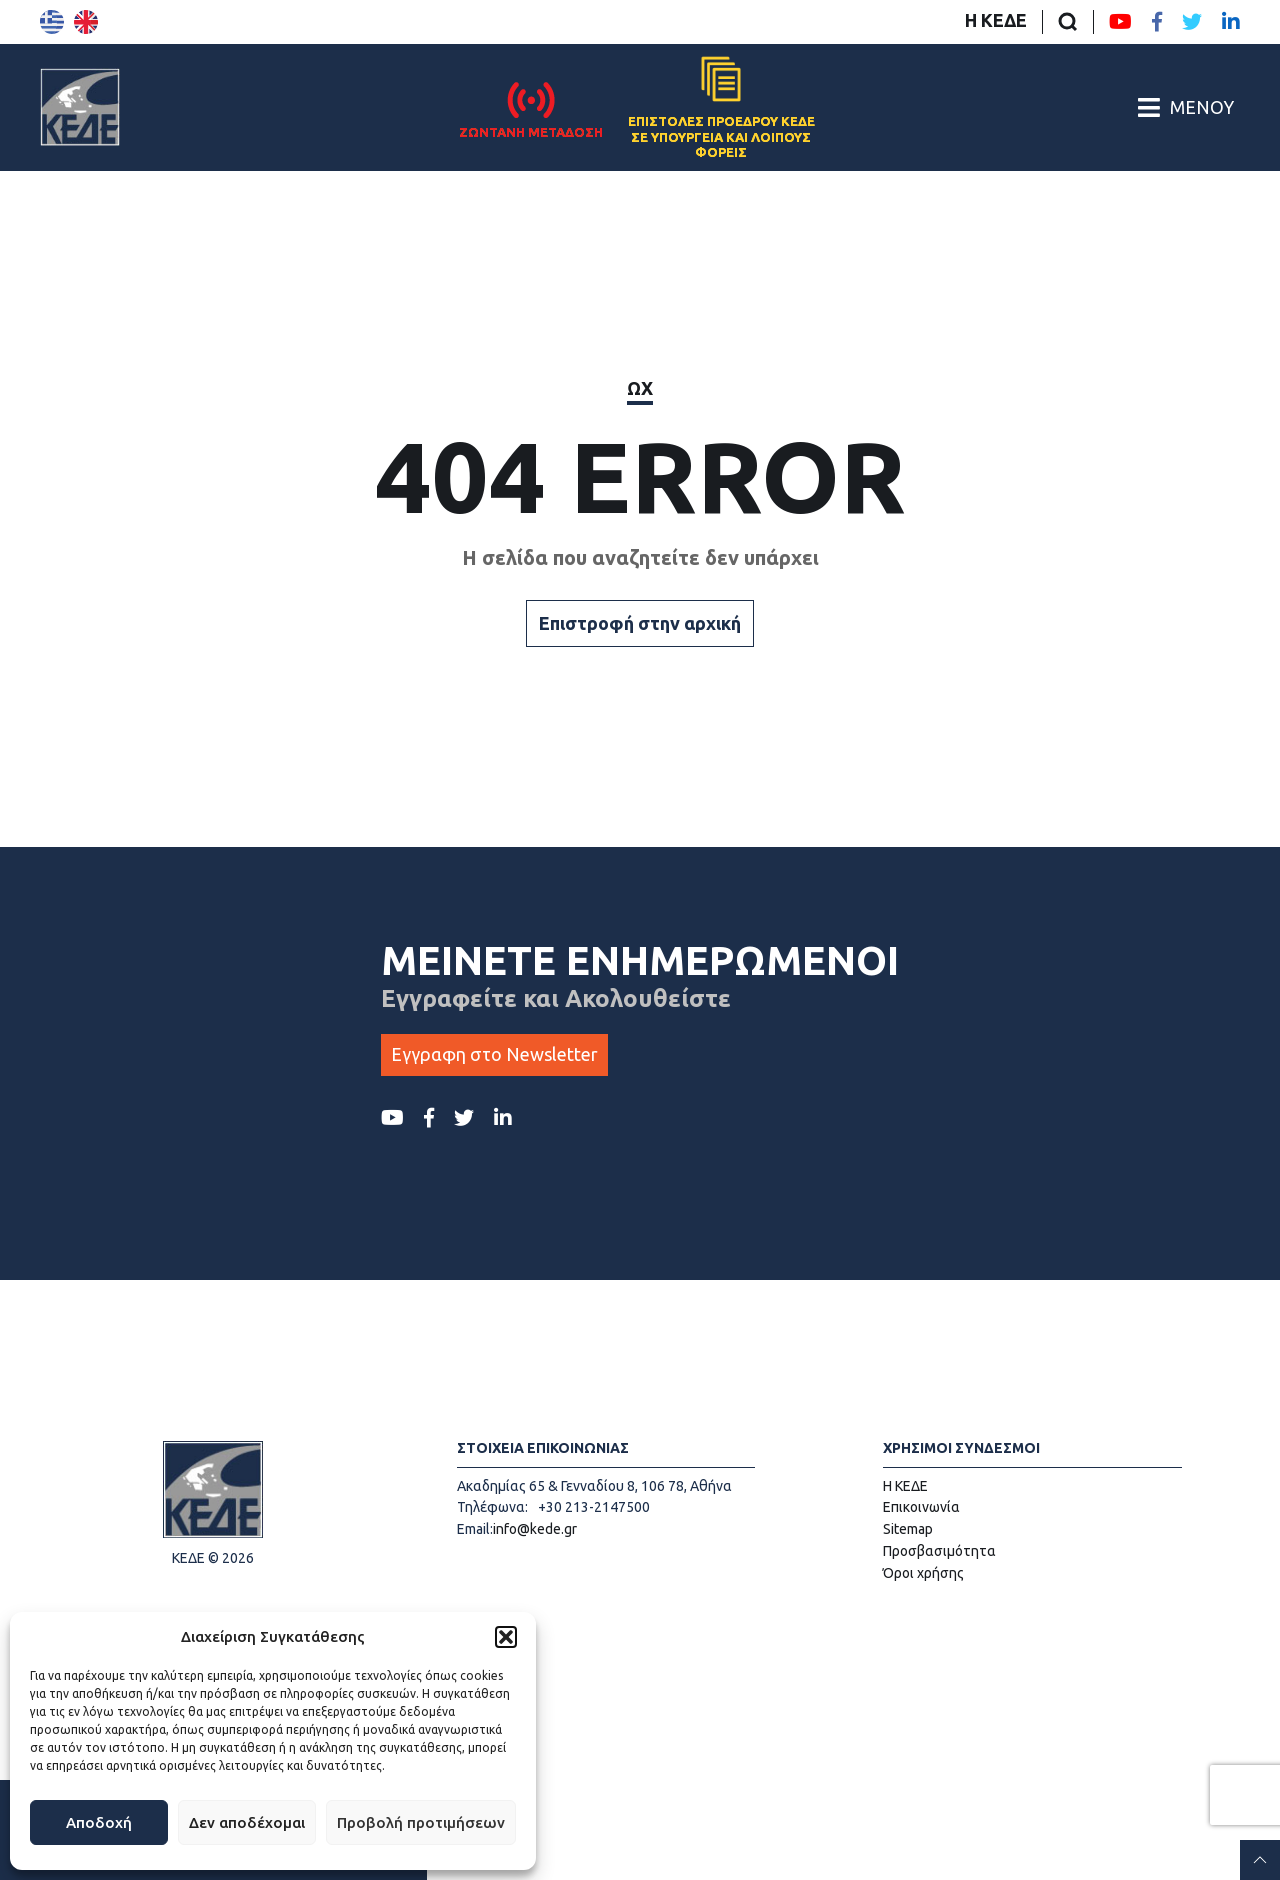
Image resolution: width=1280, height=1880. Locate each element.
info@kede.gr (535, 1529)
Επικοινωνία (921, 1507)
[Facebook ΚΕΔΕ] (1157, 22)
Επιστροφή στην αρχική (640, 623)
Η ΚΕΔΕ (996, 20)
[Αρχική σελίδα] (80, 107)
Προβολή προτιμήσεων (421, 1822)
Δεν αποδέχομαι (247, 1822)
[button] (506, 1637)
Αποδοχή (99, 1822)
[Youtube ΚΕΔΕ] (1120, 22)
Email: (475, 1529)
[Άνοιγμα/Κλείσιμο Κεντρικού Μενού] (1186, 107)
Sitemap (908, 1529)
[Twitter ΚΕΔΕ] (1192, 22)
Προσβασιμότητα (939, 1551)
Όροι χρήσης (923, 1573)
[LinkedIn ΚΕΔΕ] (1231, 22)
